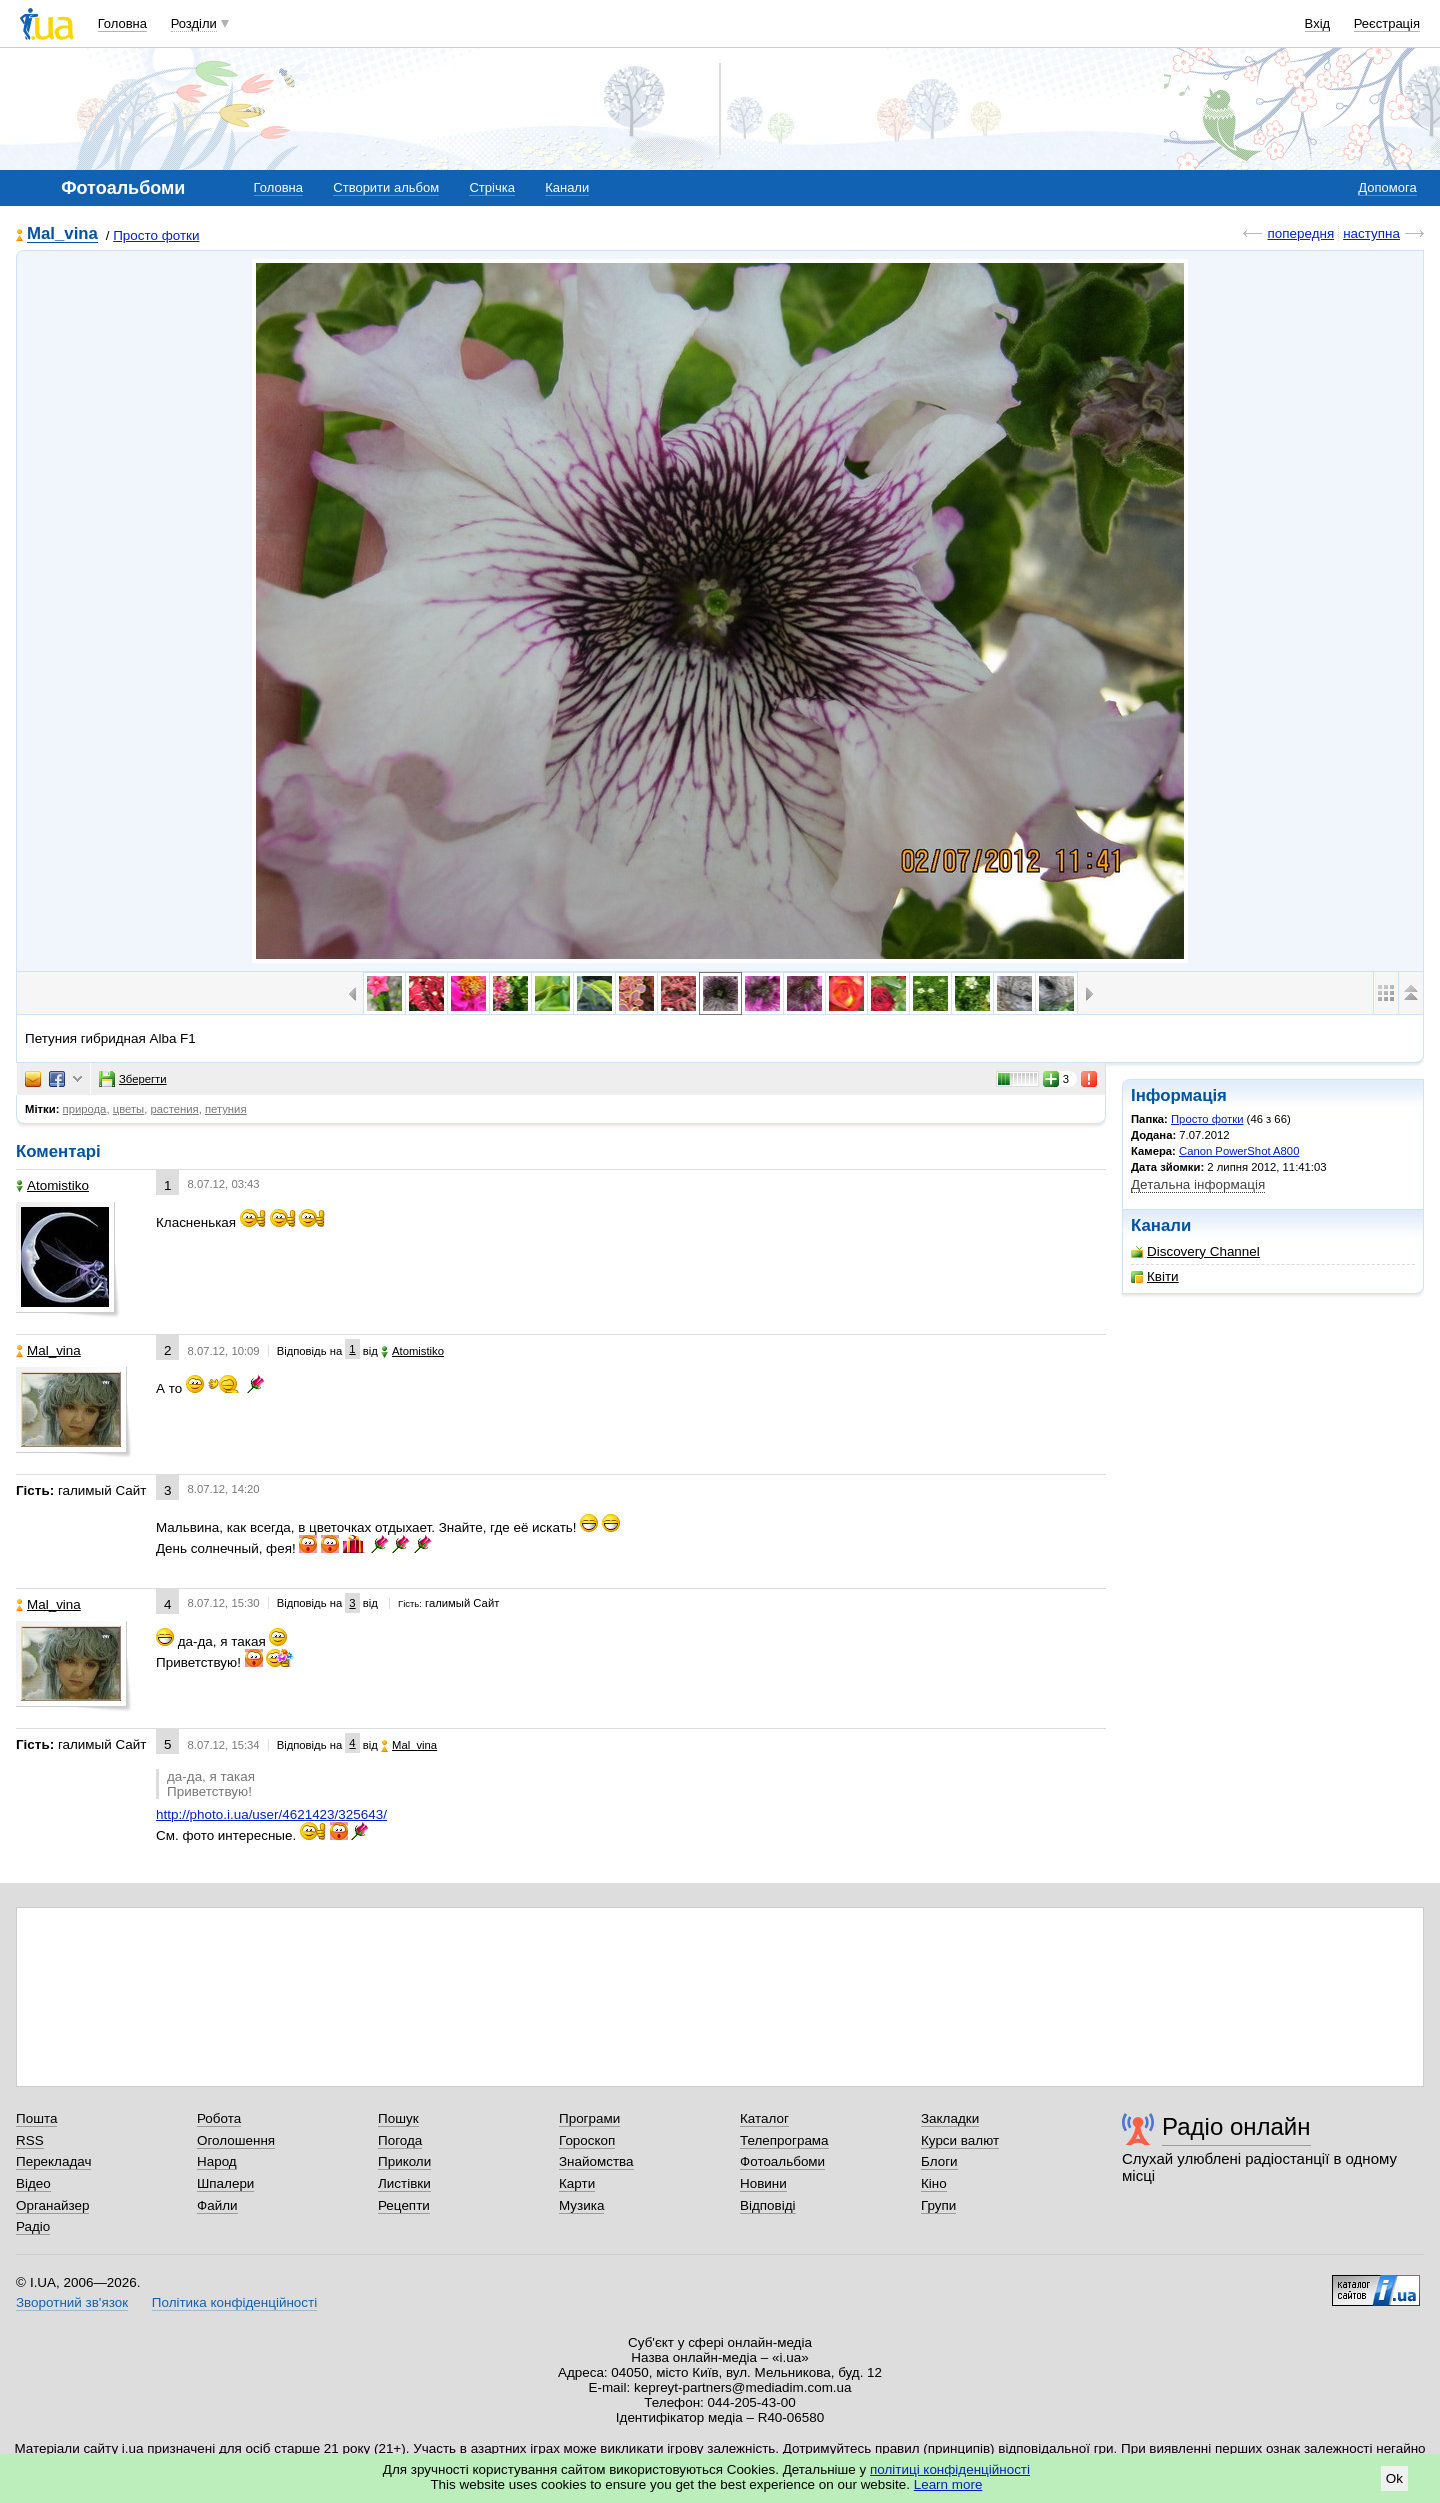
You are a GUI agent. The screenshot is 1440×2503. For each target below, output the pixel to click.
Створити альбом (386, 187)
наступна (1371, 233)
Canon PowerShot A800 (1239, 1151)
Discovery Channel (1195, 1251)
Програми (589, 2118)
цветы (129, 1109)
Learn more (948, 2484)
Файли (217, 2205)
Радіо (33, 2226)
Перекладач (53, 2161)
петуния (226, 1109)
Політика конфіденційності (234, 2302)
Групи (938, 2205)
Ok (1394, 2478)
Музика (581, 2205)
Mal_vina (62, 234)
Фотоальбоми (782, 2161)
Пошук (398, 2118)
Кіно (934, 2183)
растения (174, 1109)
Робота (219, 2118)
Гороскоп (587, 2140)
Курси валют (960, 2140)
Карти (577, 2183)
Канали (567, 187)
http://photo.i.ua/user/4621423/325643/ (271, 1814)
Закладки (950, 2118)
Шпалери (225, 2183)
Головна (122, 23)
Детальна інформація (1198, 1184)
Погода (400, 2140)
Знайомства (596, 2161)
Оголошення (236, 2140)
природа (85, 1109)
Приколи (404, 2161)
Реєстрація (1387, 23)
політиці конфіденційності (950, 2469)
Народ (217, 2161)
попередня (1300, 233)
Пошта (36, 2118)
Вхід (1318, 23)
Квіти (1155, 1276)
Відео (33, 2183)
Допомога (1387, 187)
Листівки (404, 2183)
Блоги (939, 2161)
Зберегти (133, 1079)
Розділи (194, 23)
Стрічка (491, 187)
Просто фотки (156, 235)
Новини (763, 2183)
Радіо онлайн (1236, 2126)
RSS (30, 2140)
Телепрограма (784, 2140)
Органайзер (52, 2205)
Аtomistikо (52, 1185)
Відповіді (768, 2205)
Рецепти (404, 2205)
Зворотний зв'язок (72, 2302)
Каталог (764, 2118)
